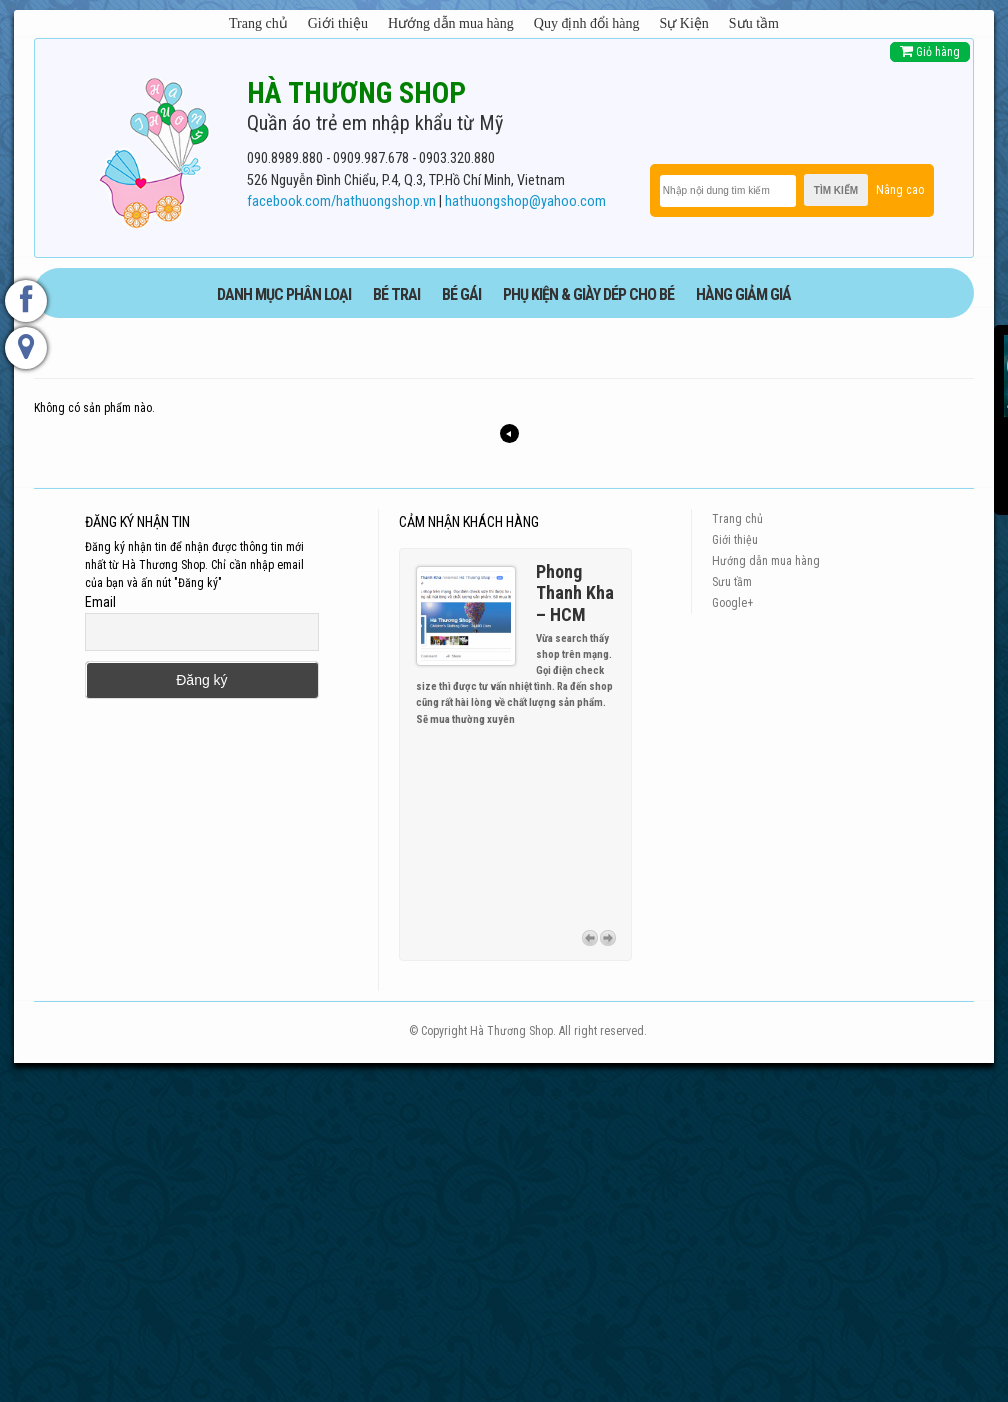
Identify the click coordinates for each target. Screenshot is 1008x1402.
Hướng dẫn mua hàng (451, 23)
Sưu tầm (754, 23)
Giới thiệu (338, 23)
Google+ (732, 603)
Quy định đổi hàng (587, 23)
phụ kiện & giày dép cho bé (588, 294)
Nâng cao (900, 190)
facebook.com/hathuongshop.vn (341, 201)
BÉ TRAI (396, 294)
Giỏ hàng (930, 51)
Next (608, 935)
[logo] (154, 149)
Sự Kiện (684, 23)
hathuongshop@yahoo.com (525, 201)
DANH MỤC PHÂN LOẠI (284, 294)
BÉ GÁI (461, 294)
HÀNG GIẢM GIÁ (743, 294)
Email (100, 602)
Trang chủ (258, 23)
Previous (590, 935)
